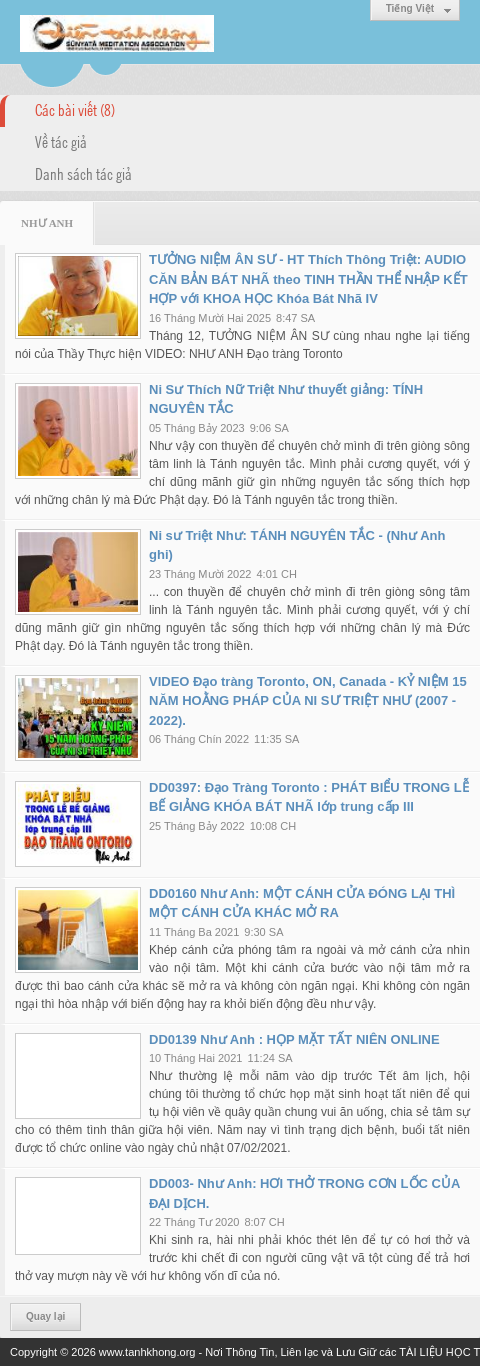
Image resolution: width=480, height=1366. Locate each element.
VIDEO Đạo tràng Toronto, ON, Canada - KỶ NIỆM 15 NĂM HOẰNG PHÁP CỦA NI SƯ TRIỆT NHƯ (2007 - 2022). (308, 701)
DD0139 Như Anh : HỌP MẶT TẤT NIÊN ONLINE (294, 1039)
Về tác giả (61, 141)
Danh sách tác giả (83, 173)
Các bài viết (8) (75, 109)
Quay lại (45, 1316)
